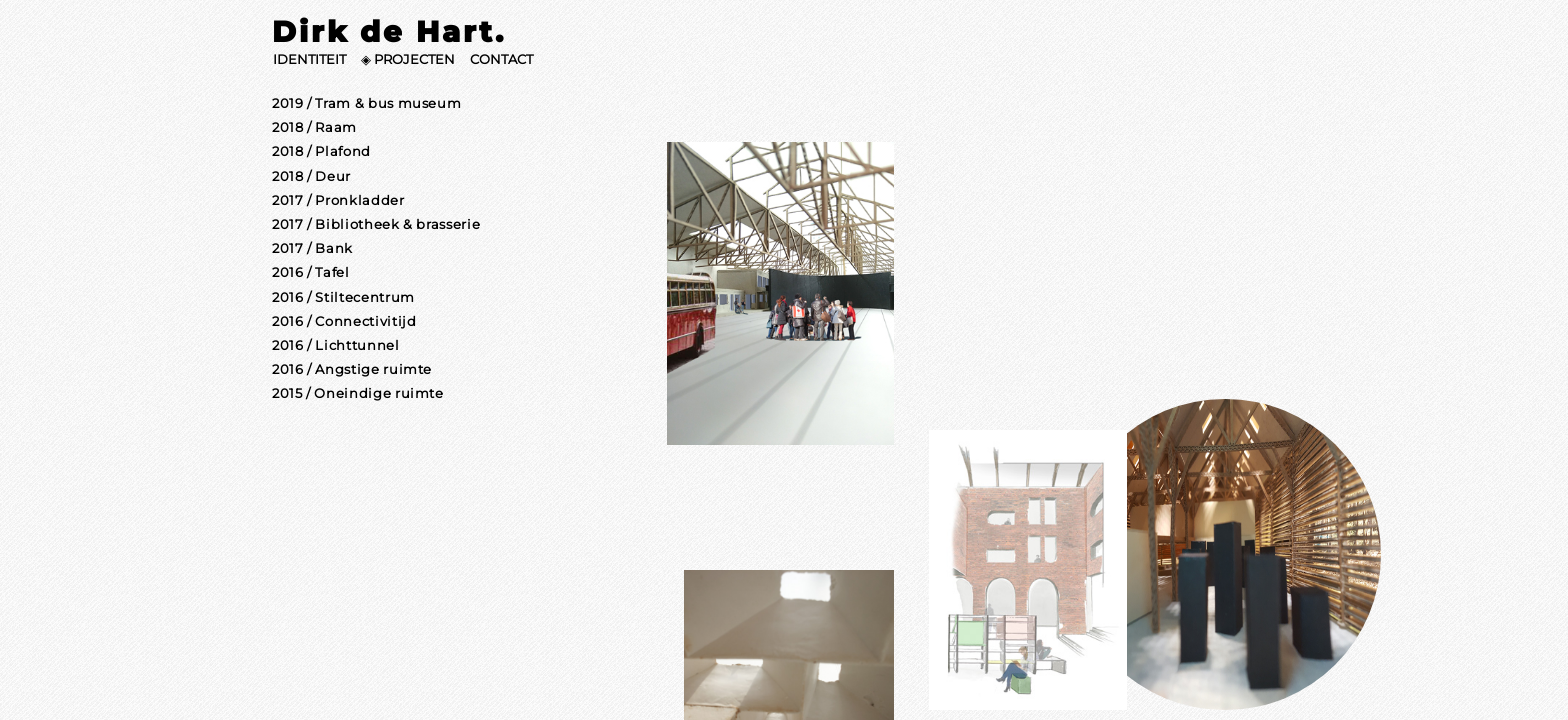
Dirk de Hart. (388, 31)
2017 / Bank (312, 248)
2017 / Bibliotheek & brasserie (376, 224)
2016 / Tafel (311, 272)
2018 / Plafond (321, 151)
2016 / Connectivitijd (344, 321)
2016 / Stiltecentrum (343, 297)
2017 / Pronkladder (338, 200)
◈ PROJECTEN (408, 59)
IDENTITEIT (309, 59)
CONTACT (501, 59)
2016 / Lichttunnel (336, 345)
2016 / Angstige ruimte (352, 369)
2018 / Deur (311, 176)
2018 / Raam (314, 127)
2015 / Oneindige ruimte (358, 393)
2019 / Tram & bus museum (366, 103)
